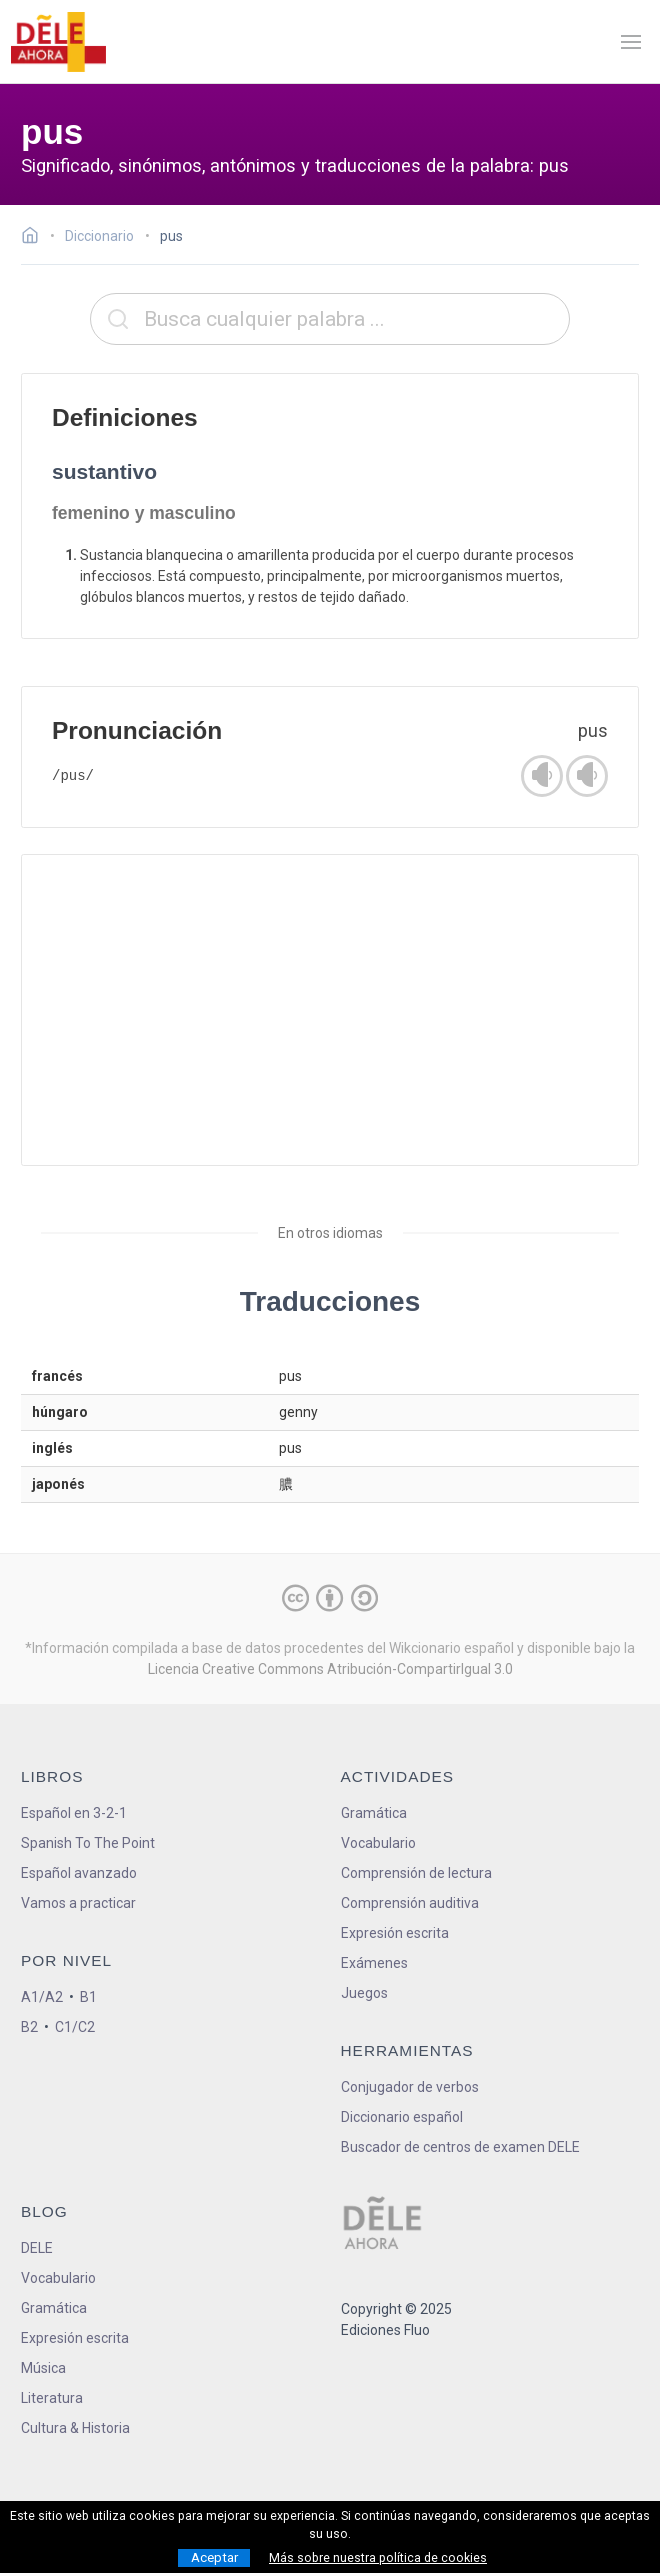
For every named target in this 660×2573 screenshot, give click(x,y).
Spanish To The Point (88, 1843)
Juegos (364, 1993)
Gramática (374, 1813)
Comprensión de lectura (416, 1873)
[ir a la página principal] (58, 42)
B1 (88, 1997)
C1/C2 (75, 2027)
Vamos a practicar (78, 1903)
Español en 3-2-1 (74, 1813)
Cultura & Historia (75, 2428)
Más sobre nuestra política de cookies (378, 2558)
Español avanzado (79, 1873)
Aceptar (214, 2557)
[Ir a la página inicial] (35, 238)
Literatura (52, 2398)
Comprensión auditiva (410, 1903)
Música (43, 2368)
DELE (37, 2248)
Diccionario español (402, 2117)
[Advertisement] (330, 1010)
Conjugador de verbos (410, 2087)
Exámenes (374, 1963)
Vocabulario (378, 1843)
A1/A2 (42, 1997)
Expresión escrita (395, 1933)
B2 (29, 2027)
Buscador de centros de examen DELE (460, 2147)
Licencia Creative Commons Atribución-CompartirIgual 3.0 (330, 1669)
